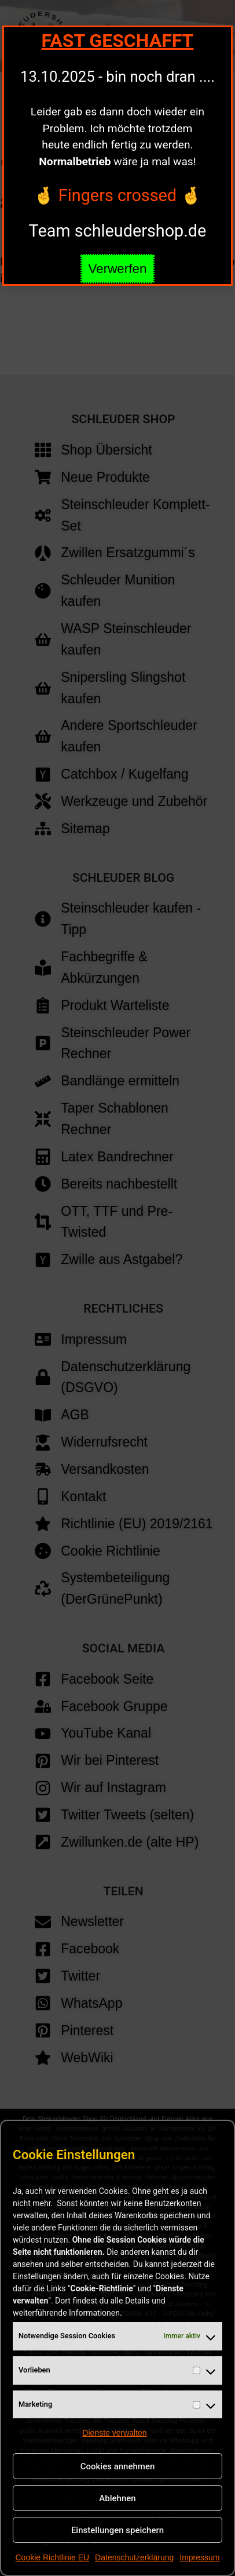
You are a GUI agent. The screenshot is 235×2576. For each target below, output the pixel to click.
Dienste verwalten (114, 2432)
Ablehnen (117, 2498)
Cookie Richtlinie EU (52, 2557)
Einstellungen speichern (117, 2530)
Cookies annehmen (117, 2466)
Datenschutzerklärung (134, 2557)
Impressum (199, 2557)
